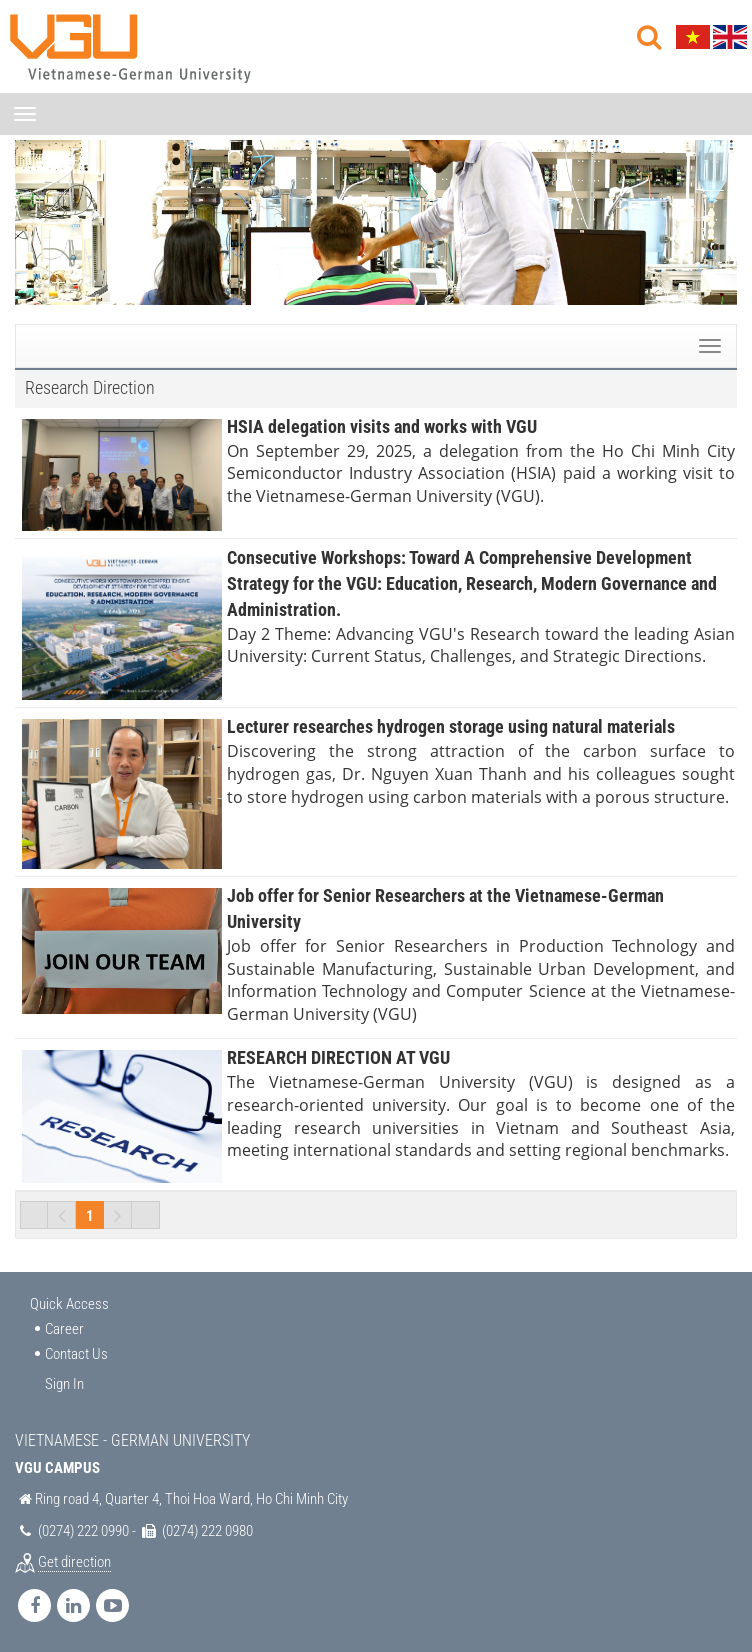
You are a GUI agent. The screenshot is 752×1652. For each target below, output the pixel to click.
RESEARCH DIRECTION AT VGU (338, 1057)
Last (146, 1215)
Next (118, 1215)
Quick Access (69, 1304)
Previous (62, 1215)
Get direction (74, 1562)
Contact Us (76, 1354)
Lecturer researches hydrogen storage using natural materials (451, 726)
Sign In (64, 1384)
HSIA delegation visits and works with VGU (382, 426)
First (34, 1215)
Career (64, 1329)
